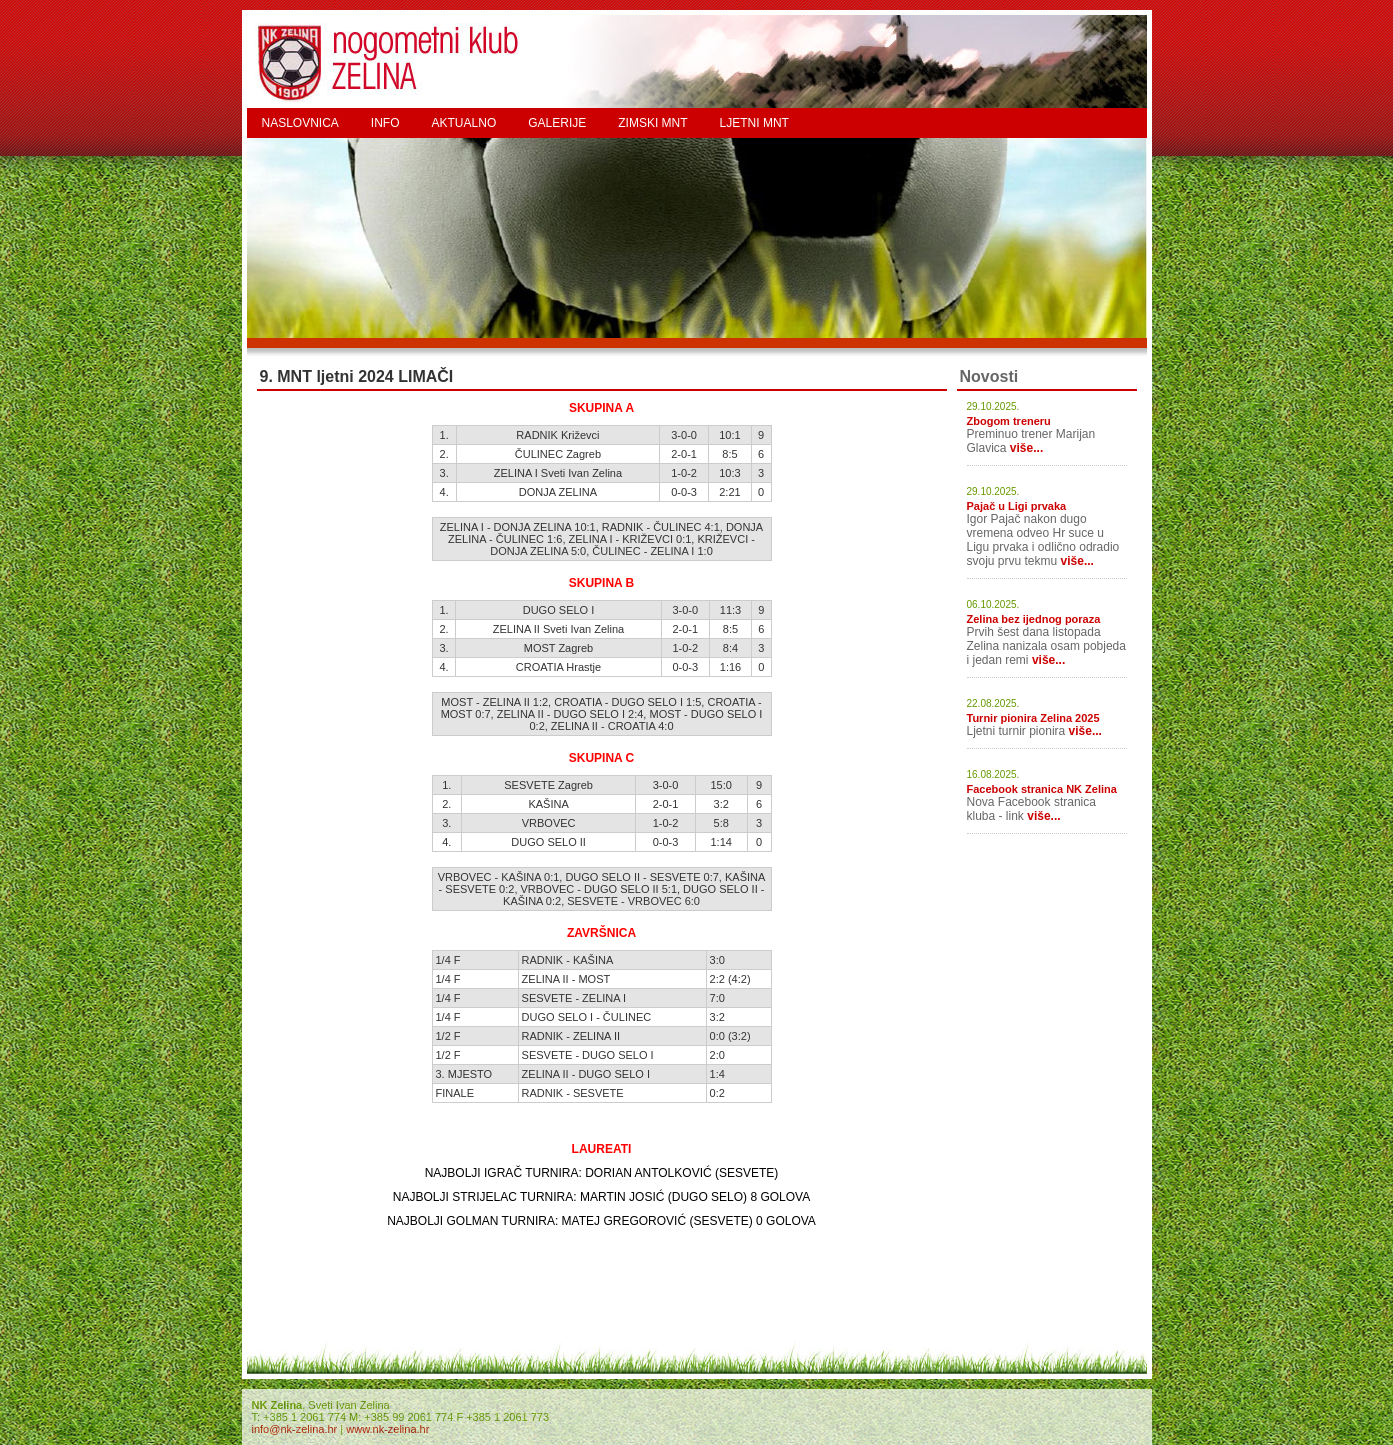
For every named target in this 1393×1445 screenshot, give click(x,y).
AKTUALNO (464, 123)
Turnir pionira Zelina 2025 (1033, 718)
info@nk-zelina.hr (295, 1429)
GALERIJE (557, 123)
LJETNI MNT (754, 123)
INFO (385, 123)
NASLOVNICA (300, 123)
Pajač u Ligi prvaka (1017, 506)
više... (1026, 448)
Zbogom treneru (1009, 421)
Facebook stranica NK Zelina (1042, 789)
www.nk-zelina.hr (387, 1429)
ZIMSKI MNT (652, 123)
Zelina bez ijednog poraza (1034, 619)
